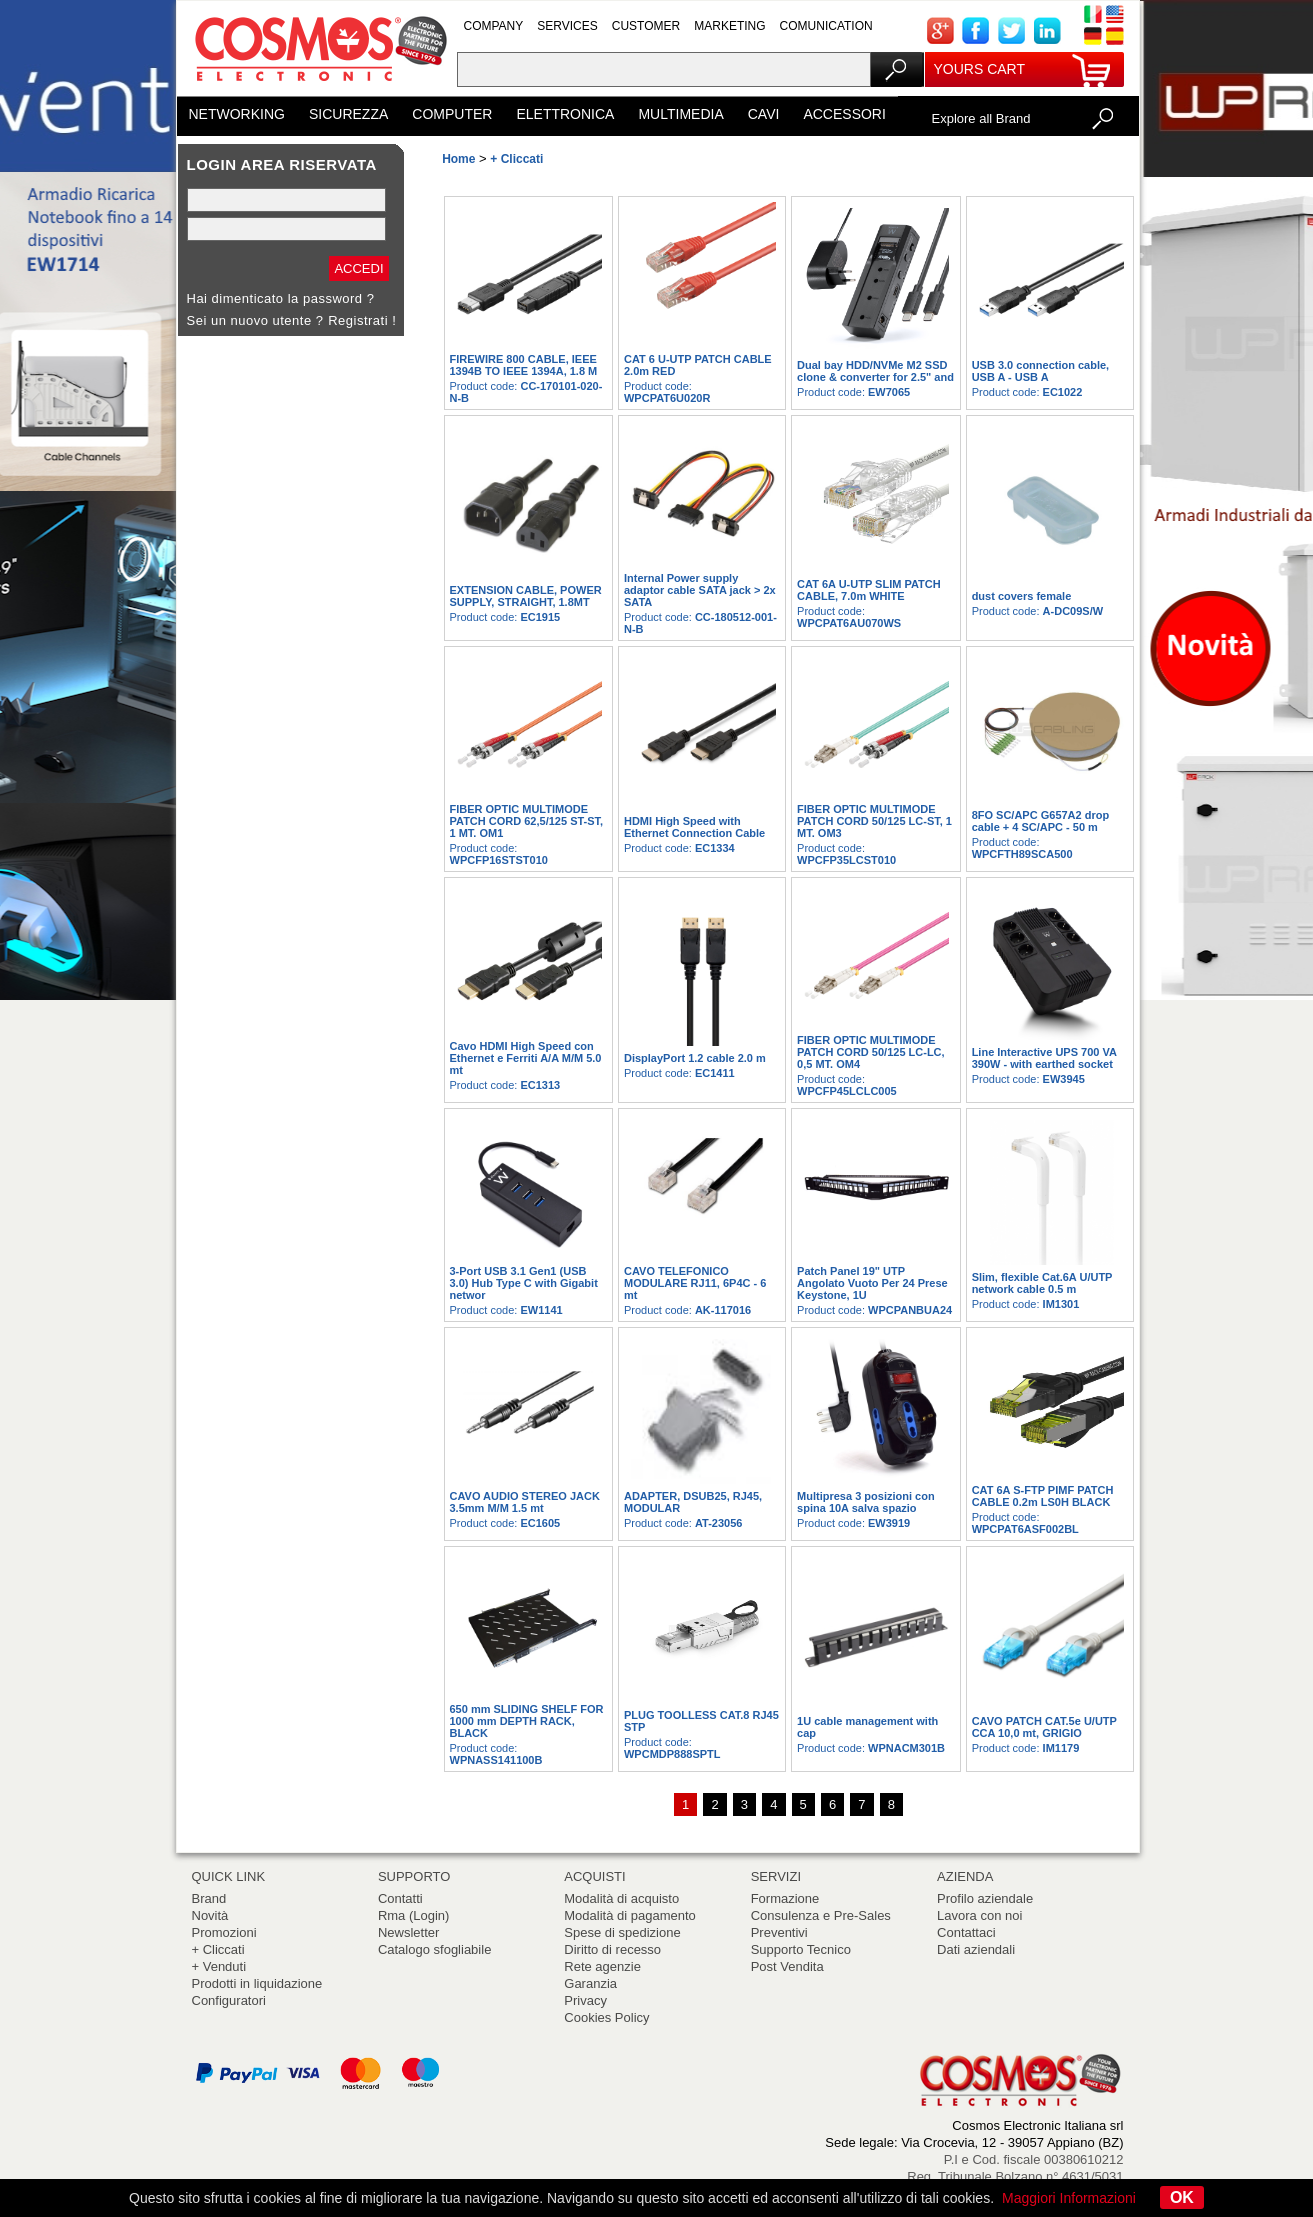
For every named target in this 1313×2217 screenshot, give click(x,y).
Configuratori (229, 2000)
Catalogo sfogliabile (434, 1949)
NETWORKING (237, 114)
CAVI (764, 114)
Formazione (785, 1898)
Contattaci (966, 1932)
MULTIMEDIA (680, 114)
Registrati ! (362, 320)
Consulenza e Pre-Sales (821, 1915)
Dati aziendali (976, 1949)
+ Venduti (219, 1966)
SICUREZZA (348, 114)
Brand (209, 1898)
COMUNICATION (826, 26)
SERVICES (567, 26)
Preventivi (779, 1932)
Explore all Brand (981, 118)
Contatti (400, 1898)
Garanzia (590, 1983)
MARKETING (729, 26)
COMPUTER (452, 114)
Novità (210, 1915)
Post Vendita (787, 1966)
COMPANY (494, 26)
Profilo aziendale (985, 1898)
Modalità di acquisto (621, 1898)
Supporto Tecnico (801, 1949)
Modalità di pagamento (630, 1915)
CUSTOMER (646, 26)
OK (1182, 2197)
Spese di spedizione (622, 1932)
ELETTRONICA (565, 114)
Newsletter (408, 1932)
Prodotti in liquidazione (257, 1983)
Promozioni (224, 1932)
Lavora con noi (979, 1915)
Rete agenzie (602, 1966)
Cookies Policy (606, 2017)
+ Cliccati (218, 1949)
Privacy (585, 2000)
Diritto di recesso (612, 1949)
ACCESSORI (844, 114)
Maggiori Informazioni (1069, 2198)
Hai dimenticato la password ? (281, 298)
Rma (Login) (414, 1915)
